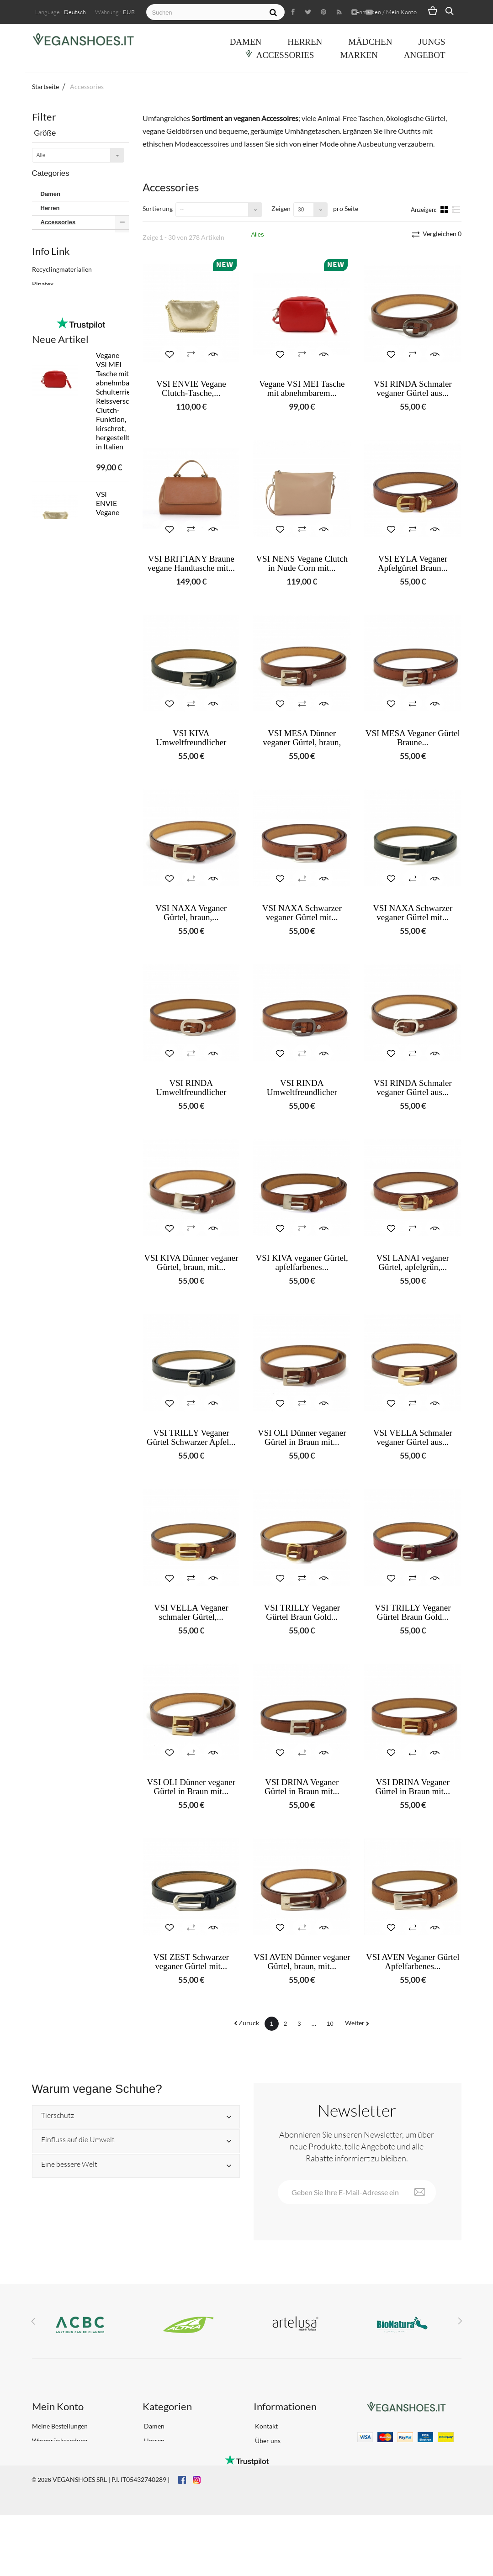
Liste (456, 209)
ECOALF (53, 336)
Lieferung (268, 2455)
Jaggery (51, 361)
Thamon (52, 387)
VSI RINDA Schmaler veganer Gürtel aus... (413, 388)
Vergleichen (441, 233)
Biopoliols (46, 601)
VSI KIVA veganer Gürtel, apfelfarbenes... (302, 1263)
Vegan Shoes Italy (65, 400)
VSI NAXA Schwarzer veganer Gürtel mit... (302, 913)
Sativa (49, 374)
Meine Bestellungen (60, 2426)
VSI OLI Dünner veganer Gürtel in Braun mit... (302, 1437)
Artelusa (52, 323)
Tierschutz (57, 2116)
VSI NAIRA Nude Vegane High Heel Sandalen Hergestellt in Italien (112, 1023)
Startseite (45, 86)
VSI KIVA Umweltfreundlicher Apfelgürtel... (191, 742)
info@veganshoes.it (393, 2451)
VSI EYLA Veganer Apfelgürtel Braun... (413, 563)
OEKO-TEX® (50, 616)
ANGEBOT (424, 55)
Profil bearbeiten (56, 2470)
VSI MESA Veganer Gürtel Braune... (413, 738)
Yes (46, 528)
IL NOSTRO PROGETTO (65, 645)
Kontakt (266, 2426)
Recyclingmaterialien (62, 572)
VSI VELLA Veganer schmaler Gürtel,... (191, 1612)
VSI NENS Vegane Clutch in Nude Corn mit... (302, 563)
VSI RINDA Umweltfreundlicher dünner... (191, 1092)
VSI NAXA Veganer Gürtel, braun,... (191, 913)
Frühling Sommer (64, 491)
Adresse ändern (54, 2455)
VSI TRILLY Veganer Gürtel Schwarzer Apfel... (191, 1437)
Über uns (267, 2440)
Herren (304, 42)
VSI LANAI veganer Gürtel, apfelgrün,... (412, 1263)
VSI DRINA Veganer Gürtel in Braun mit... (302, 1787)
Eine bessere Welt (69, 2164)
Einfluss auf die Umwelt (78, 2140)
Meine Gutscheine (57, 2484)
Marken (358, 55)
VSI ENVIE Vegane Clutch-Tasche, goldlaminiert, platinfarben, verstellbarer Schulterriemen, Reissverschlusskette (112, 902)
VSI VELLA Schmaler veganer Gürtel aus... (412, 1437)
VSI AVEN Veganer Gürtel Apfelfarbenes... (413, 1962)
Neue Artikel (60, 707)
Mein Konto (58, 2406)
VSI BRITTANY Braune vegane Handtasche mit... (191, 563)
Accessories (285, 55)
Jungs (431, 42)
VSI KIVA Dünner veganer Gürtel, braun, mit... (191, 1263)
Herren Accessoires (73, 250)
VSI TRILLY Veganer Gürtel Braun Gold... (302, 1612)
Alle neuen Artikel (71, 1373)
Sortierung (158, 208)
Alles (257, 234)
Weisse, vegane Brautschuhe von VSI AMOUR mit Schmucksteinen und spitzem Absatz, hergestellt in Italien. (112, 1152)
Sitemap (266, 2493)
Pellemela (46, 630)
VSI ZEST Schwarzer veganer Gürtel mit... (191, 1962)
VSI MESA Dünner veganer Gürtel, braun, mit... (302, 742)
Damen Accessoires (74, 236)
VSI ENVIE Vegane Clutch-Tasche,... (191, 388)
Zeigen (281, 208)
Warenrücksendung (59, 2440)
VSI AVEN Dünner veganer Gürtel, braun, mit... (302, 1962)
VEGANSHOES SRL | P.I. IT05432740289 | (111, 2540)
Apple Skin (55, 286)
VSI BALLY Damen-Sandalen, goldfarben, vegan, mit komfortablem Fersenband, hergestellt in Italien (112, 1287)
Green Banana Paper (69, 349)
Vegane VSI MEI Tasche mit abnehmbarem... (302, 388)
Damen (246, 42)
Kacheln (445, 209)
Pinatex (42, 586)
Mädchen (370, 42)
